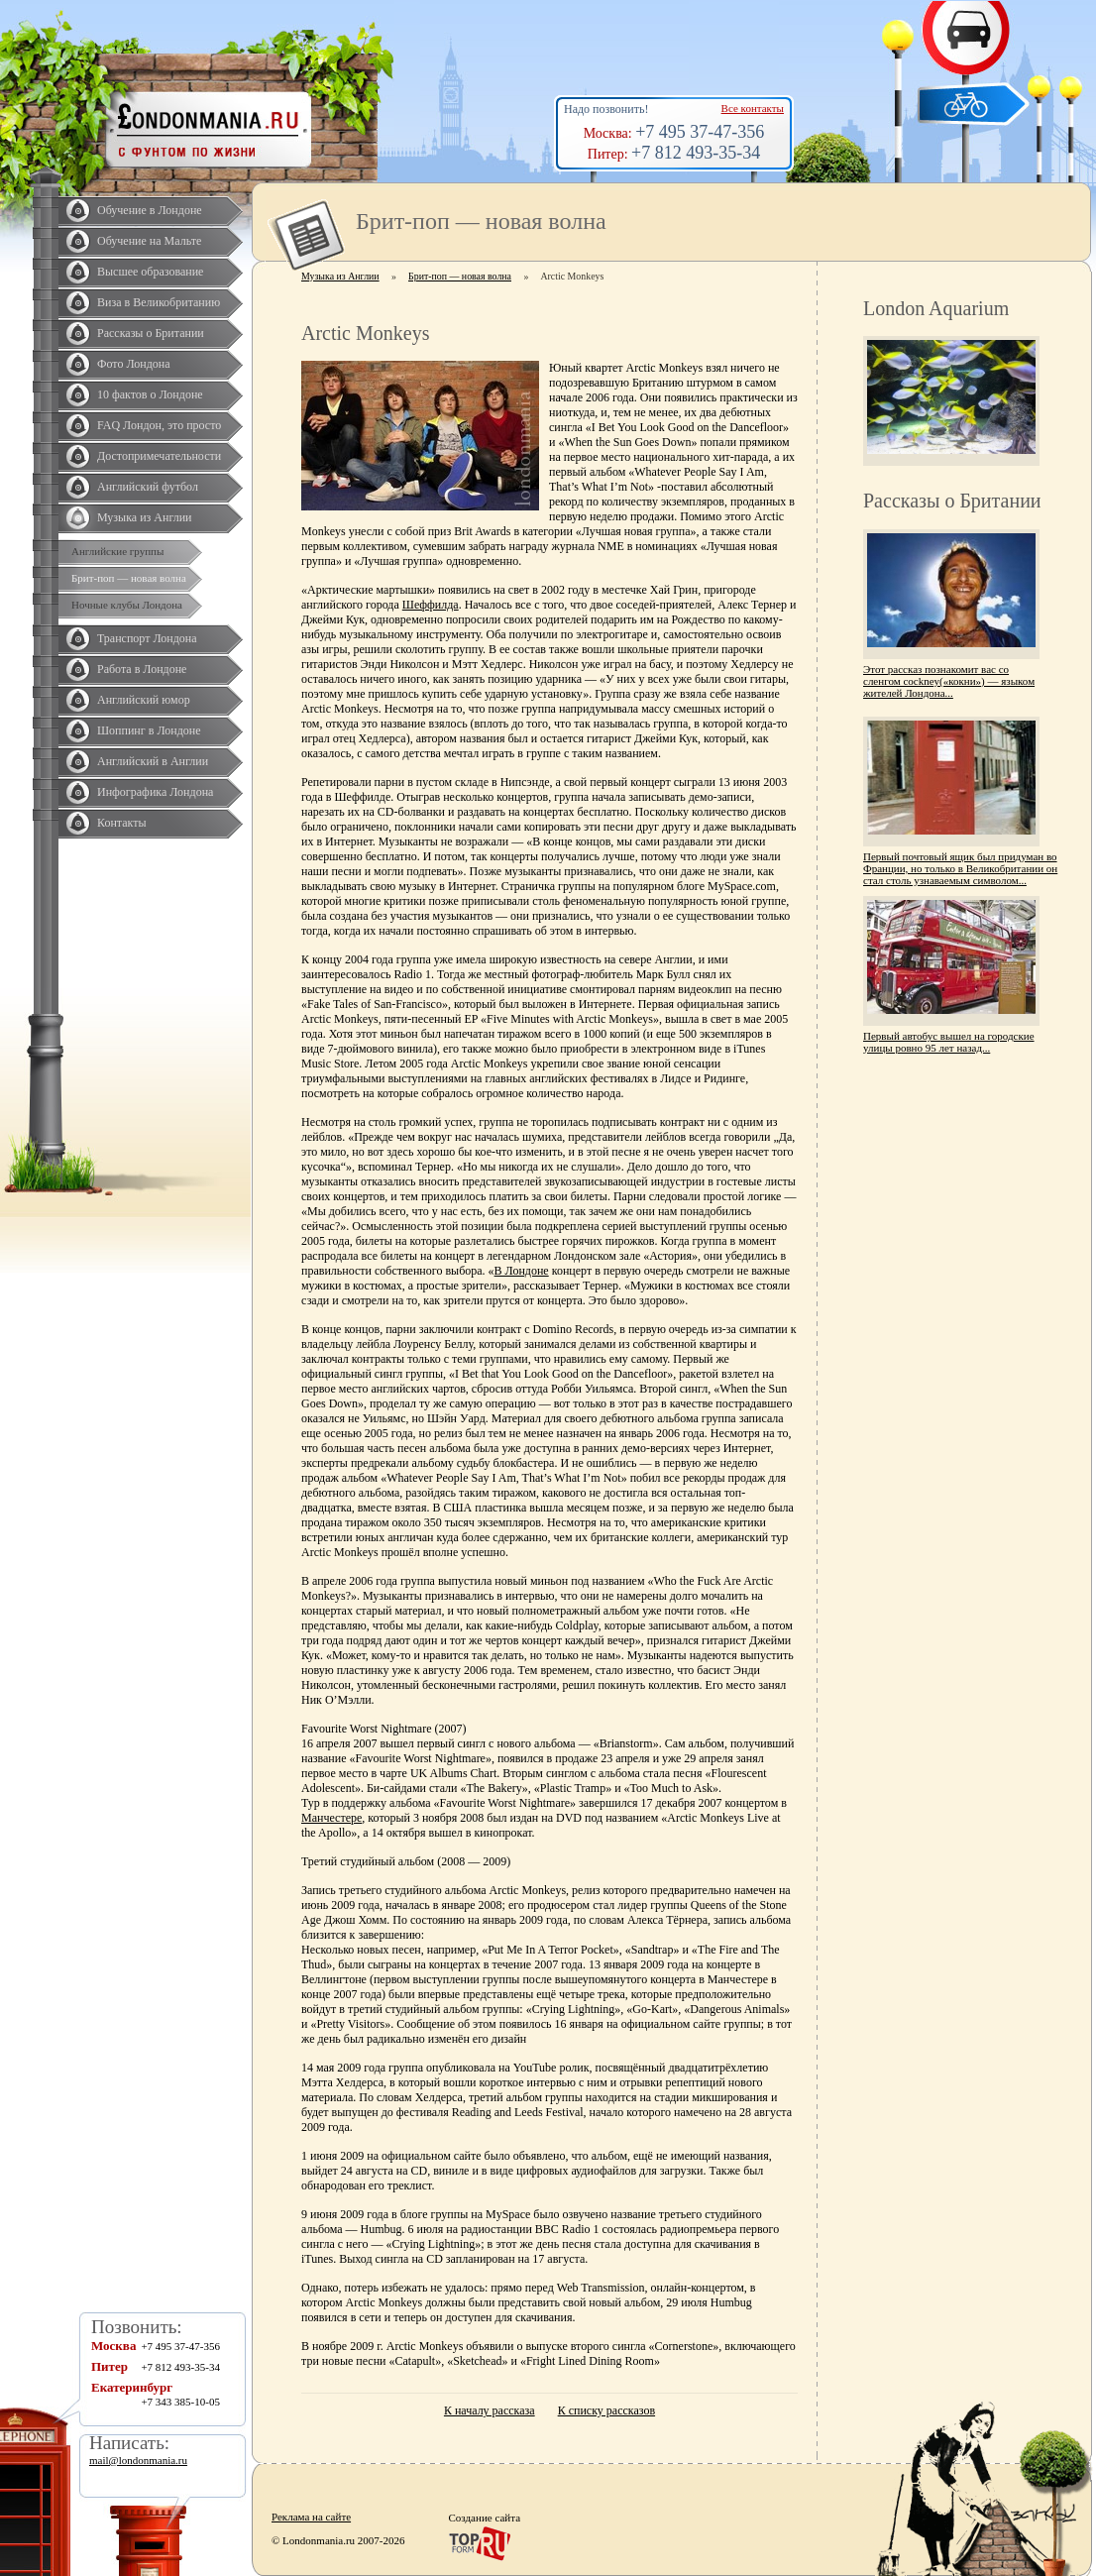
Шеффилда (430, 605)
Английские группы (117, 551)
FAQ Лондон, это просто (159, 425)
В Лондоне (521, 1271)
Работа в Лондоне (141, 669)
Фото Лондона (133, 364)
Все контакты (752, 108)
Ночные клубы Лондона (126, 605)
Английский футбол (147, 487)
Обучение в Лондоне (149, 210)
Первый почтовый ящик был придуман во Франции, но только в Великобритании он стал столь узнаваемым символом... (960, 868)
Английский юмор (143, 700)
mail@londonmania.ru (138, 2460)
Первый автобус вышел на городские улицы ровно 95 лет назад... (949, 1042)
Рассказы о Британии (150, 333)
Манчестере (331, 1818)
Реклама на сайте (311, 2516)
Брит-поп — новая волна (128, 578)
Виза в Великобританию (158, 302)
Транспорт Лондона (147, 638)
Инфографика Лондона (155, 792)
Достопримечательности (159, 456)
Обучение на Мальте (149, 241)
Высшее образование (150, 272)
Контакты (122, 823)
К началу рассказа (489, 2410)
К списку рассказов (606, 2410)
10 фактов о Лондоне (150, 394)
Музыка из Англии (144, 517)
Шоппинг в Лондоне (149, 730)
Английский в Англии (152, 761)
